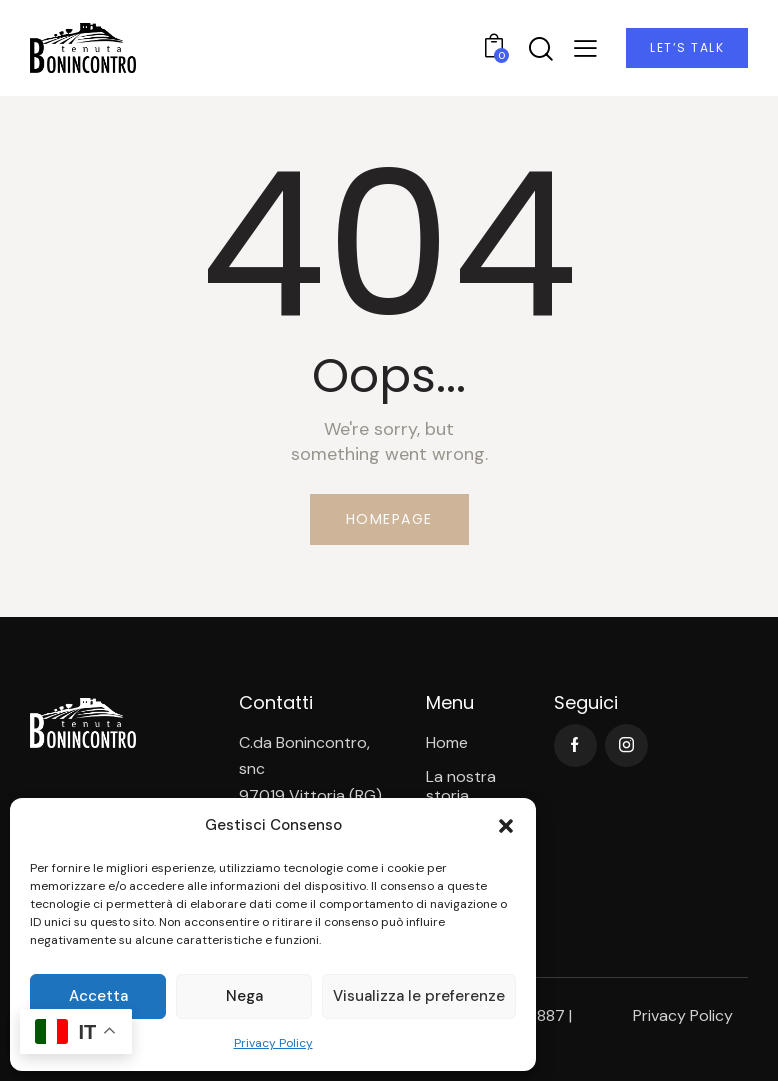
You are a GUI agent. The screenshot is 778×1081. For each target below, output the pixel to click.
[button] (506, 826)
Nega (244, 996)
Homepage (389, 519)
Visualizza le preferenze (419, 996)
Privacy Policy (273, 1043)
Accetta (98, 996)
